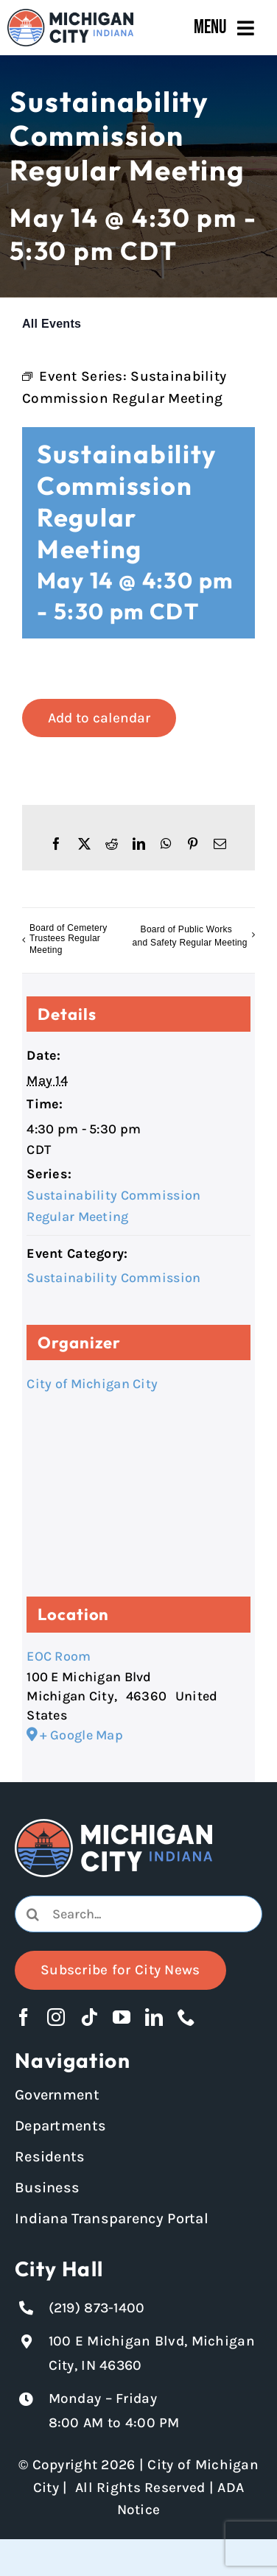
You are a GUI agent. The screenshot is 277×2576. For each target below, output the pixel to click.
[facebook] (23, 2017)
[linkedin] (154, 2017)
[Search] (33, 1914)
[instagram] (56, 2017)
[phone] (186, 2017)
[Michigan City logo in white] (113, 1825)
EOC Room (59, 1656)
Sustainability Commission (113, 1278)
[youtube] (121, 2017)
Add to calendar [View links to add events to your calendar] (99, 718)
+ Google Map (81, 1735)
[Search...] (138, 1914)
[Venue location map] (138, 1501)
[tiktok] (89, 2017)
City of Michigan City (92, 1384)
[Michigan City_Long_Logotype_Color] (70, 15)
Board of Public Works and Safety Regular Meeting (190, 937)
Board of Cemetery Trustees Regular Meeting (68, 939)
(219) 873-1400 (97, 2308)
